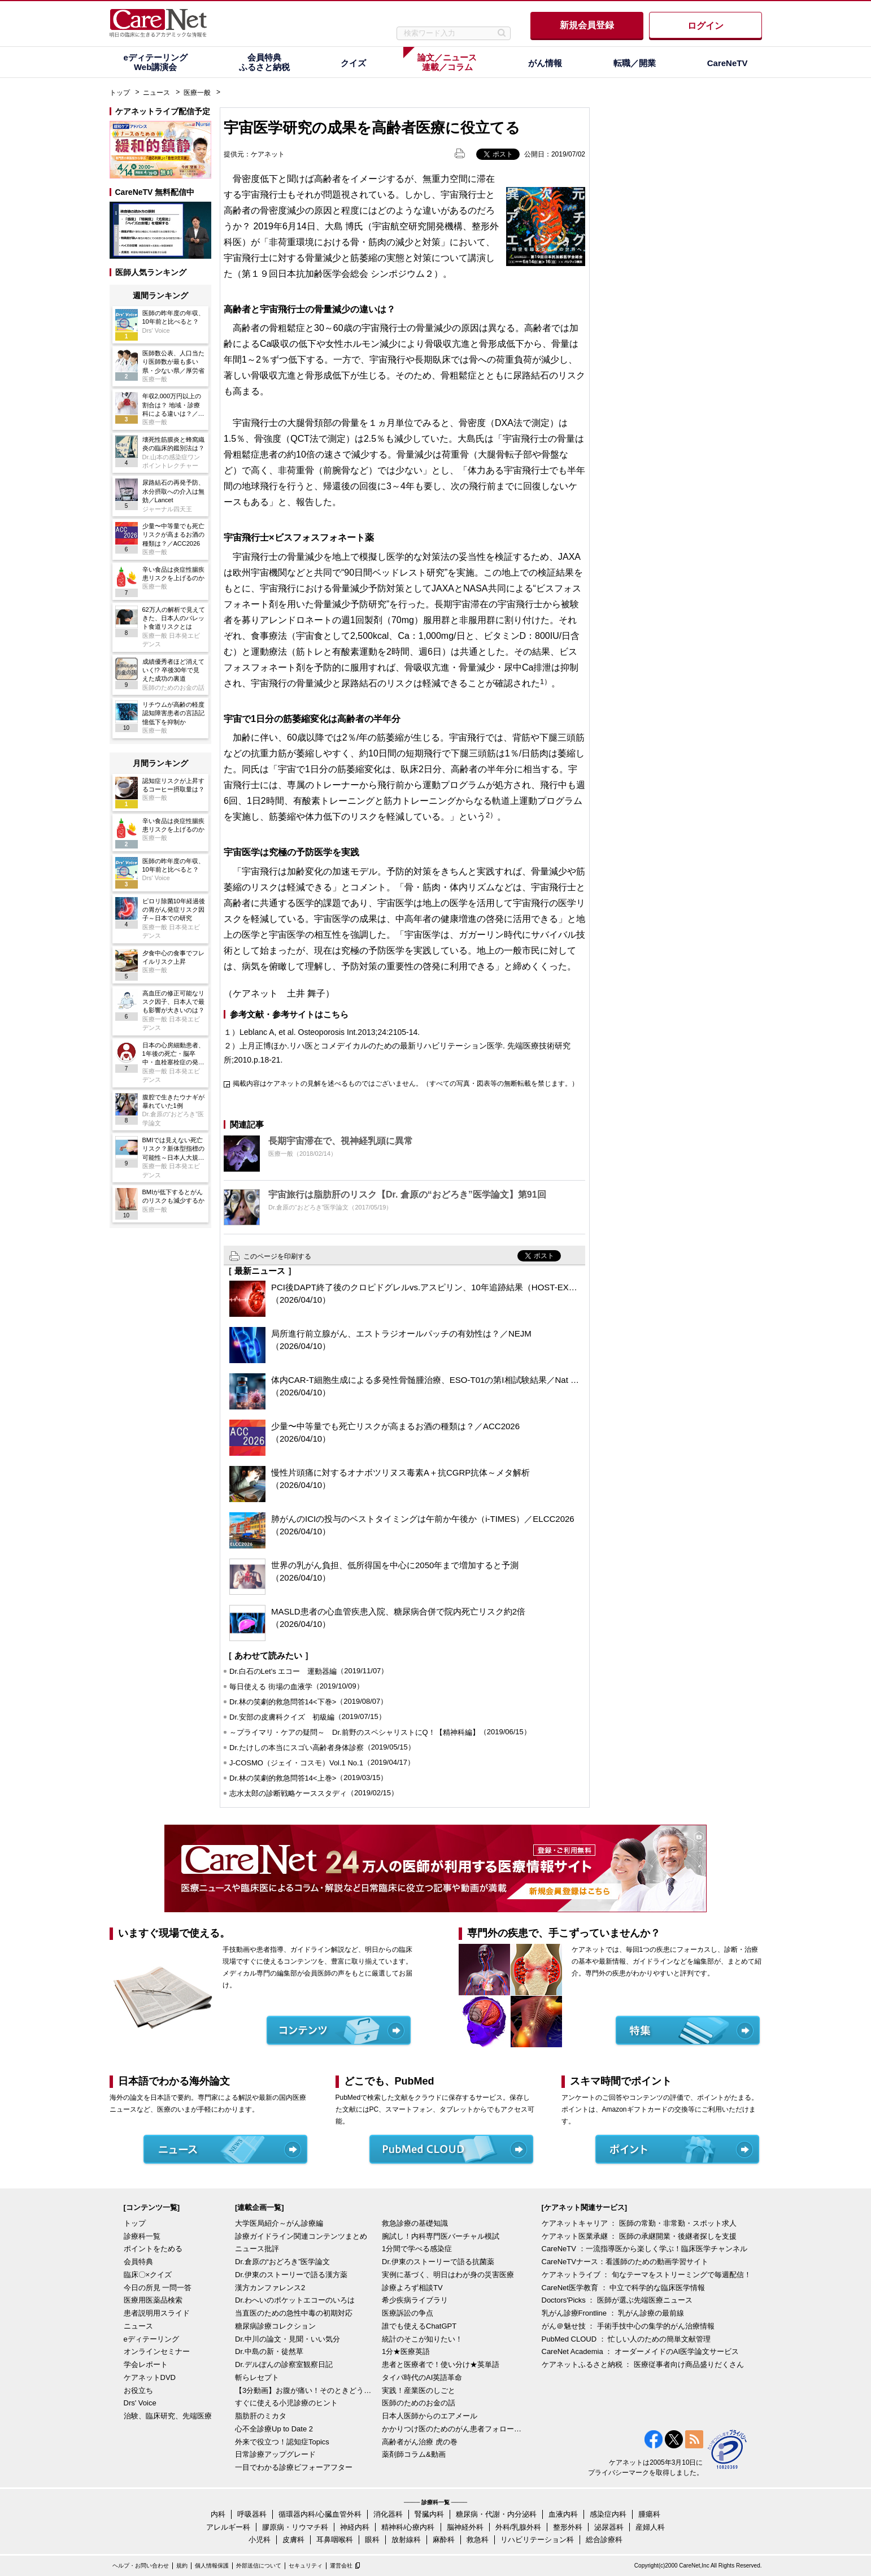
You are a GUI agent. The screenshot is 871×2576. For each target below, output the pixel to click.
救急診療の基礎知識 (415, 2223)
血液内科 (563, 2514)
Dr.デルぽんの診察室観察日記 (284, 2364)
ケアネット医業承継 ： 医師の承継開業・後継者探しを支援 (639, 2236)
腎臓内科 (429, 2514)
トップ (120, 93)
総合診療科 (604, 2539)
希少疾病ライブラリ (415, 2300)
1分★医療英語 (406, 2351)
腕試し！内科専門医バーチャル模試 (440, 2236)
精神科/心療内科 (408, 2527)
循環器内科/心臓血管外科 (320, 2514)
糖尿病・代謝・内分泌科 (496, 2514)
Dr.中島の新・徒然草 (269, 2351)
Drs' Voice (140, 2403)
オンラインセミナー (157, 2351)
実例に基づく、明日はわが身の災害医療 (448, 2274)
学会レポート (146, 2364)
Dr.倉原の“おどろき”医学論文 (282, 2261)
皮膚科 (293, 2539)
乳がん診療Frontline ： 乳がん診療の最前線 (613, 2313)
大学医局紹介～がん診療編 (279, 2223)
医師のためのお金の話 (418, 2403)
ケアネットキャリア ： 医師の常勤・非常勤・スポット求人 (639, 2223)
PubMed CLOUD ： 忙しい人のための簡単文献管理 (626, 2339)
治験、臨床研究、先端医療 (168, 2416)
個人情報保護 (212, 2565)
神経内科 (354, 2527)
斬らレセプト (257, 2377)
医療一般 (197, 93)
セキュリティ (306, 2565)
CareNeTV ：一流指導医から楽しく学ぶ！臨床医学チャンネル (644, 2248)
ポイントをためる (153, 2248)
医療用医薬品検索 (153, 2300)
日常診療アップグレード (275, 2454)
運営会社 (341, 2565)
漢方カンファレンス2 (270, 2287)
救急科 (478, 2539)
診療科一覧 (142, 2236)
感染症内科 (608, 2514)
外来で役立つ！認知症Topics (282, 2442)
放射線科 (406, 2539)
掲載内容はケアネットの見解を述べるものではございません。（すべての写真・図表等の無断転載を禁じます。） (405, 1083)
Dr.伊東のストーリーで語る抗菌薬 (438, 2261)
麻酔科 (444, 2539)
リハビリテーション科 (537, 2539)
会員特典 (138, 2261)
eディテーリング (151, 2339)
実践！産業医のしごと (418, 2390)
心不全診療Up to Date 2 (274, 2429)
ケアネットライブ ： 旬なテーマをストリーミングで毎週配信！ (646, 2274)
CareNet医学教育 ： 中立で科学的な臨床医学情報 (623, 2287)
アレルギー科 (228, 2527)
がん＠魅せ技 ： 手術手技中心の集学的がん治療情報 (628, 2326)
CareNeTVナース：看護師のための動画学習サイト (625, 2261)
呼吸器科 (252, 2514)
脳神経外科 (465, 2527)
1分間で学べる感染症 (417, 2248)
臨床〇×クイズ (148, 2274)
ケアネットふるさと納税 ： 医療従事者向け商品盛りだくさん (643, 2364)
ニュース (156, 93)
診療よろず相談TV (412, 2287)
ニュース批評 (257, 2248)
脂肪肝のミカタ (260, 2416)
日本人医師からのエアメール (429, 2416)
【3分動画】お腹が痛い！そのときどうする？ (305, 2390)
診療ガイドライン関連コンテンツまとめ (301, 2236)
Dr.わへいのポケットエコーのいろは (295, 2300)
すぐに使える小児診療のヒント (286, 2403)
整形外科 (567, 2527)
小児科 (260, 2539)
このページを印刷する (277, 1256)
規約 (182, 2565)
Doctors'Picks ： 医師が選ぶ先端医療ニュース (617, 2300)
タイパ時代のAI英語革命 (422, 2377)
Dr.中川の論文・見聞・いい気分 (287, 2339)
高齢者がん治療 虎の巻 (420, 2442)
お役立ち (138, 2390)
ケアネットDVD (150, 2377)
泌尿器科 (609, 2527)
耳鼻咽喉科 (334, 2539)
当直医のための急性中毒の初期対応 (293, 2313)
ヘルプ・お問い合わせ (140, 2565)
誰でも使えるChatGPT (419, 2326)
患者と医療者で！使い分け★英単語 (440, 2364)
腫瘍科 (649, 2514)
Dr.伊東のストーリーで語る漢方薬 (291, 2274)
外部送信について (258, 2565)
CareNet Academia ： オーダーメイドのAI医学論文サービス (640, 2351)
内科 (218, 2514)
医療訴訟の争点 (407, 2313)
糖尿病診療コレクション (275, 2326)
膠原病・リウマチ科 (295, 2527)
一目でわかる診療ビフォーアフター (293, 2467)
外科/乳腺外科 (518, 2527)
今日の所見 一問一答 (158, 2287)
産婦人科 (650, 2527)
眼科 (372, 2539)
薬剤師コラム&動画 (414, 2454)
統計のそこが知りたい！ (422, 2339)
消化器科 (388, 2514)
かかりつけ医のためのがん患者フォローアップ (452, 2429)
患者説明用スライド (157, 2313)
